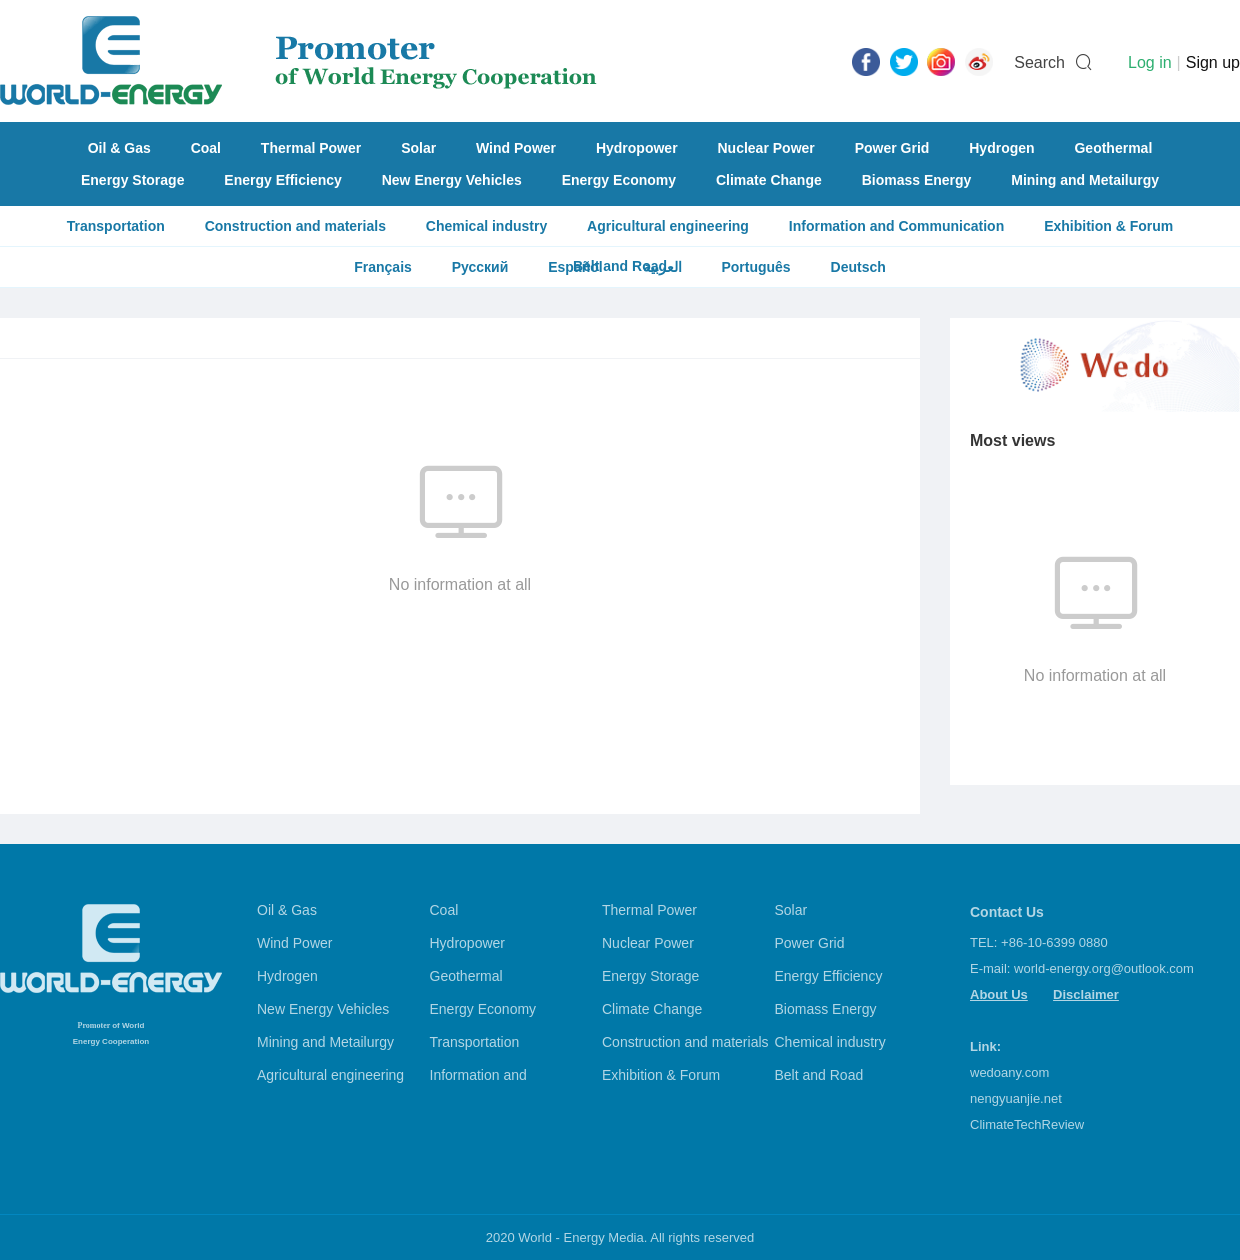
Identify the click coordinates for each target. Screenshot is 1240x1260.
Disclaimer (1086, 994)
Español (575, 267)
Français (383, 267)
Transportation (116, 226)
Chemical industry (486, 226)
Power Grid (892, 148)
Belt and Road (819, 1075)
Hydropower (637, 148)
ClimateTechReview (1027, 1124)
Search (1039, 62)
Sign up (1213, 62)
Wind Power (516, 148)
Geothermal (1113, 148)
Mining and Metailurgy (1085, 180)
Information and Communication (896, 226)
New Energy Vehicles (452, 180)
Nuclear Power (766, 148)
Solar (418, 148)
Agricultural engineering (668, 226)
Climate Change (769, 180)
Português (755, 267)
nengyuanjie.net (1016, 1098)
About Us (999, 994)
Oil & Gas (119, 148)
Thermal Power (311, 148)
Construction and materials (295, 226)
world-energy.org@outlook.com (1104, 968)
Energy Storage (132, 180)
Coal (206, 148)
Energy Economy (619, 180)
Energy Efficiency (283, 180)
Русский (480, 267)
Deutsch (858, 267)
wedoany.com (1009, 1072)
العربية (662, 267)
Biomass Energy (917, 180)
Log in (1150, 62)
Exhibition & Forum (1108, 226)
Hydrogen (1001, 148)
